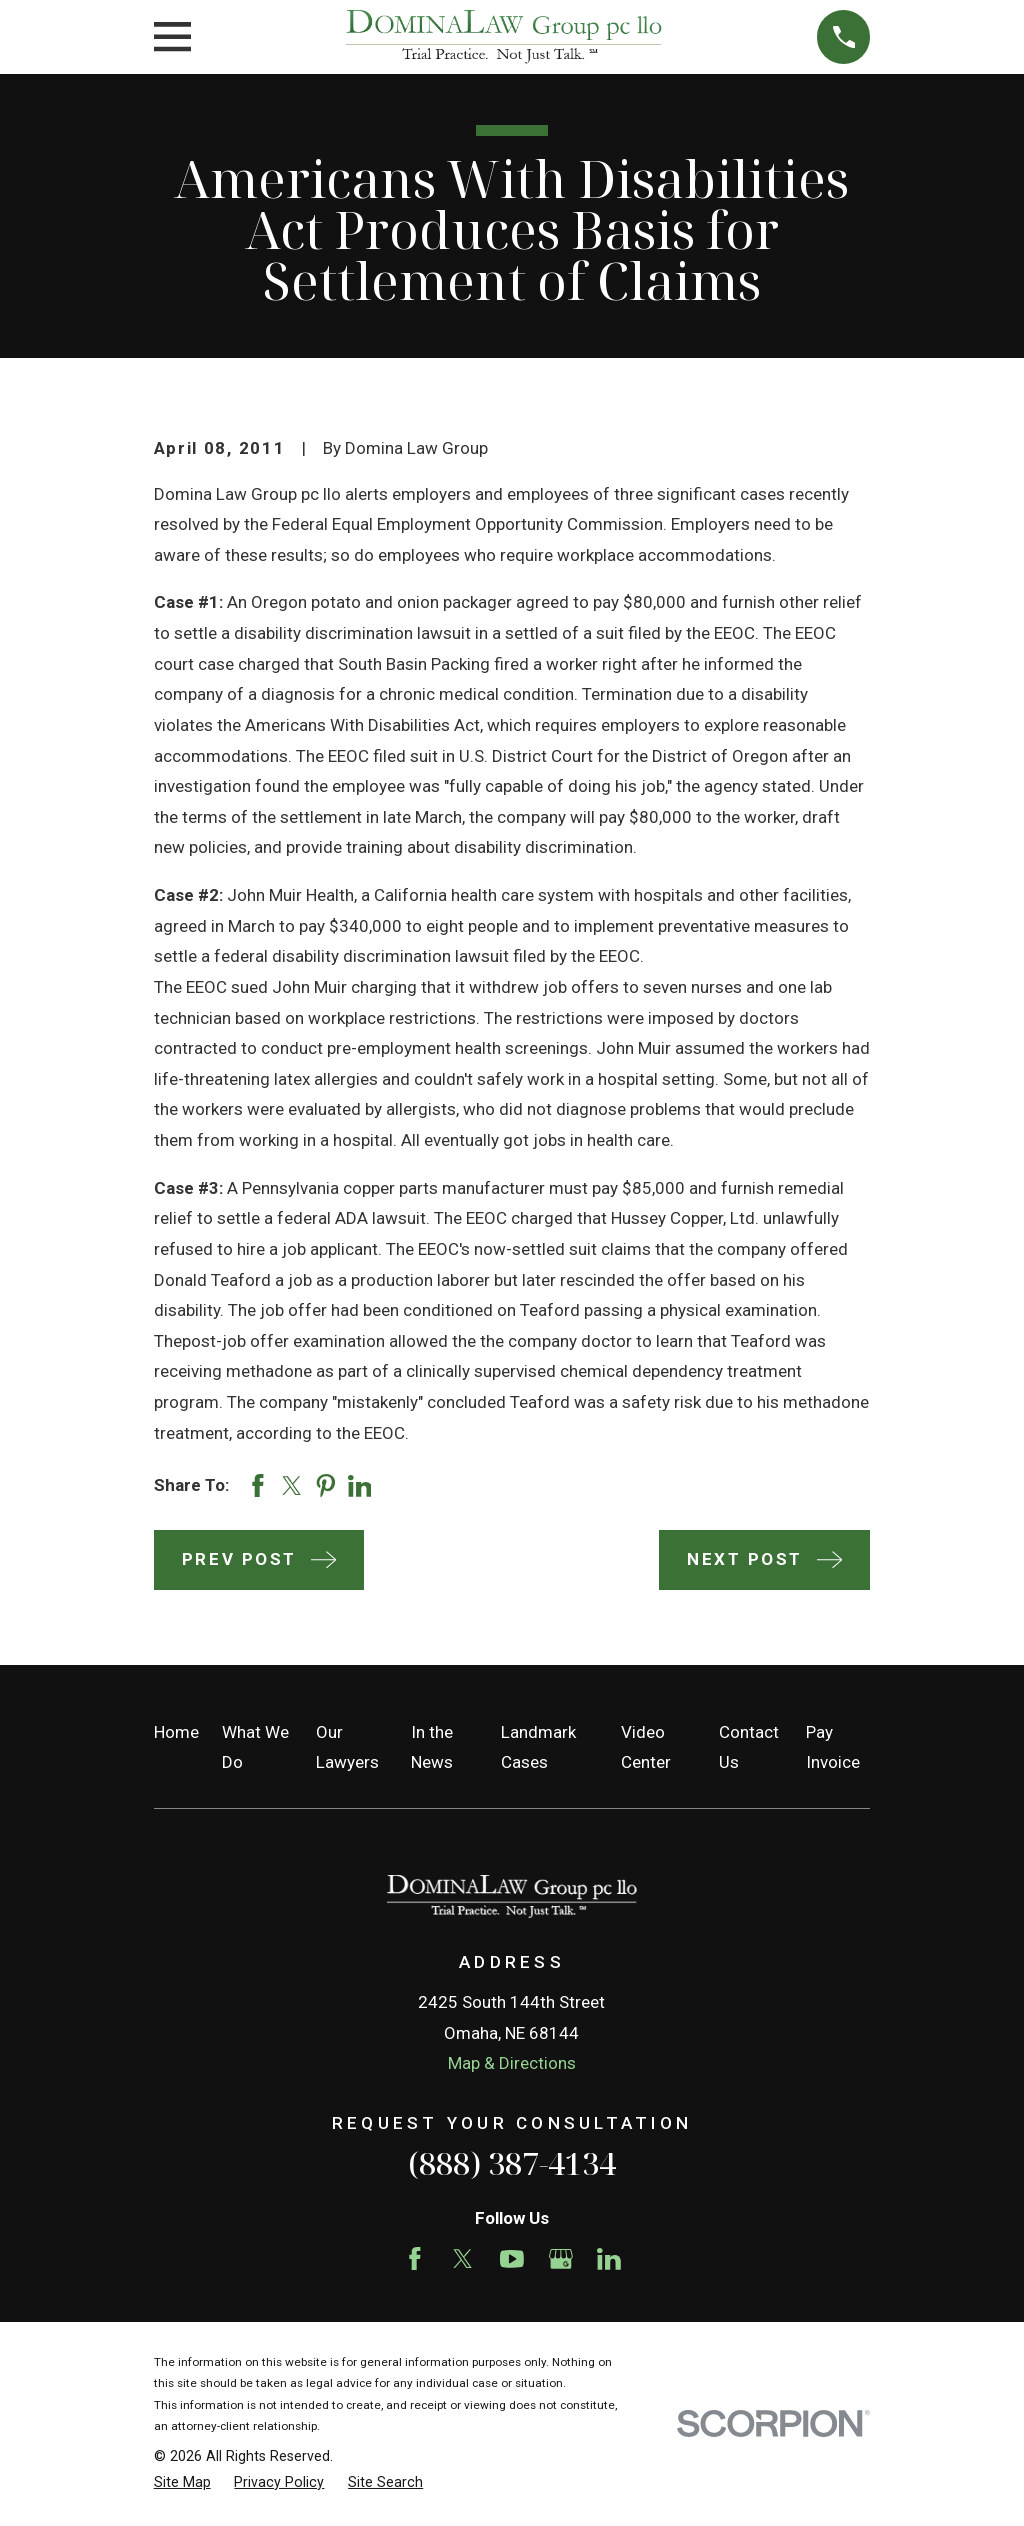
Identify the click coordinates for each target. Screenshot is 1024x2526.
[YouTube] (512, 2259)
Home (176, 1732)
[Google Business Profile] (561, 2259)
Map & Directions (512, 2063)
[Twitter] (463, 2259)
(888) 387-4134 (512, 2163)
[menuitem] (182, 2483)
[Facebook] (415, 2259)
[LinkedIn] (609, 2259)
